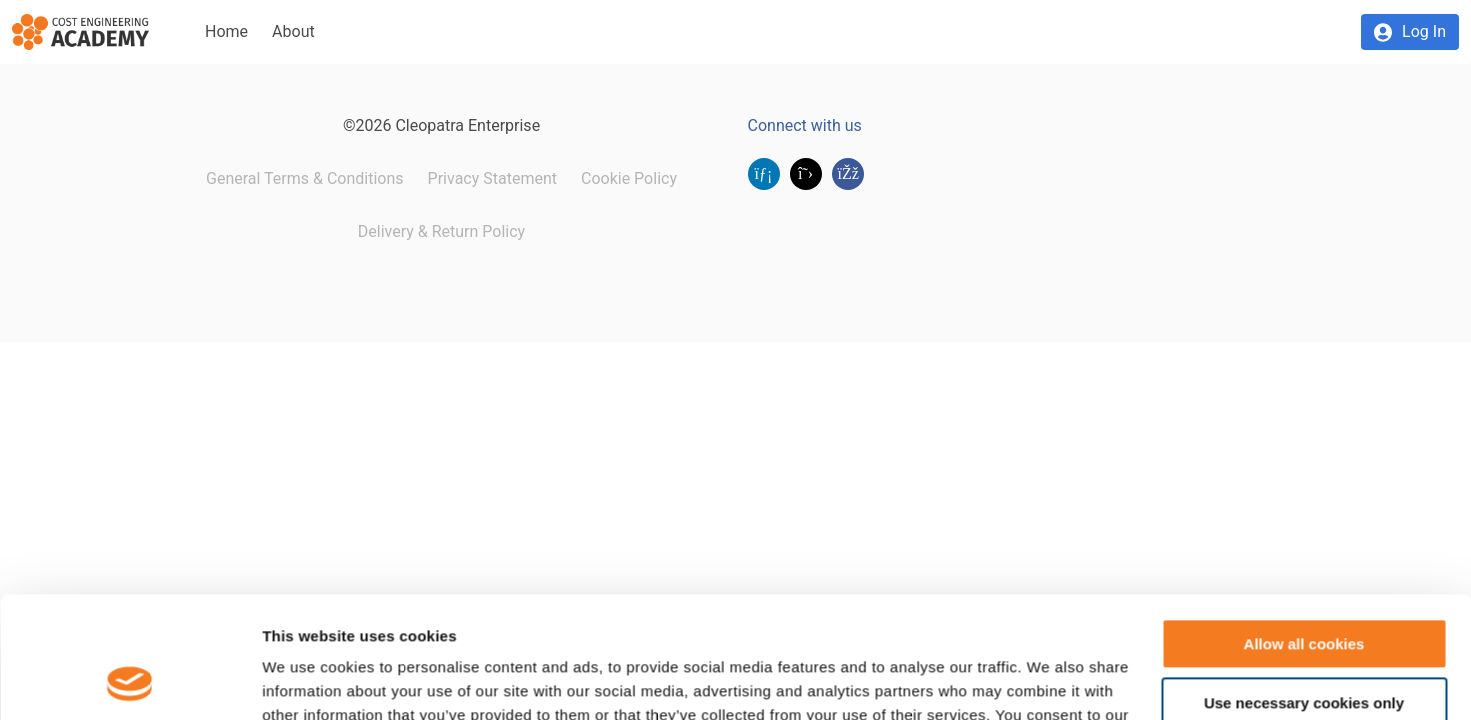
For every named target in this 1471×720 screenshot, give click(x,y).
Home (226, 31)
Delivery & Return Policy (441, 231)
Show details (308, 680)
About (293, 31)
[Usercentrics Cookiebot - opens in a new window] (129, 681)
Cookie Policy (629, 178)
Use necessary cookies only (1304, 588)
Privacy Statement (492, 178)
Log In (1424, 31)
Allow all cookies (1304, 530)
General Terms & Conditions (305, 178)
